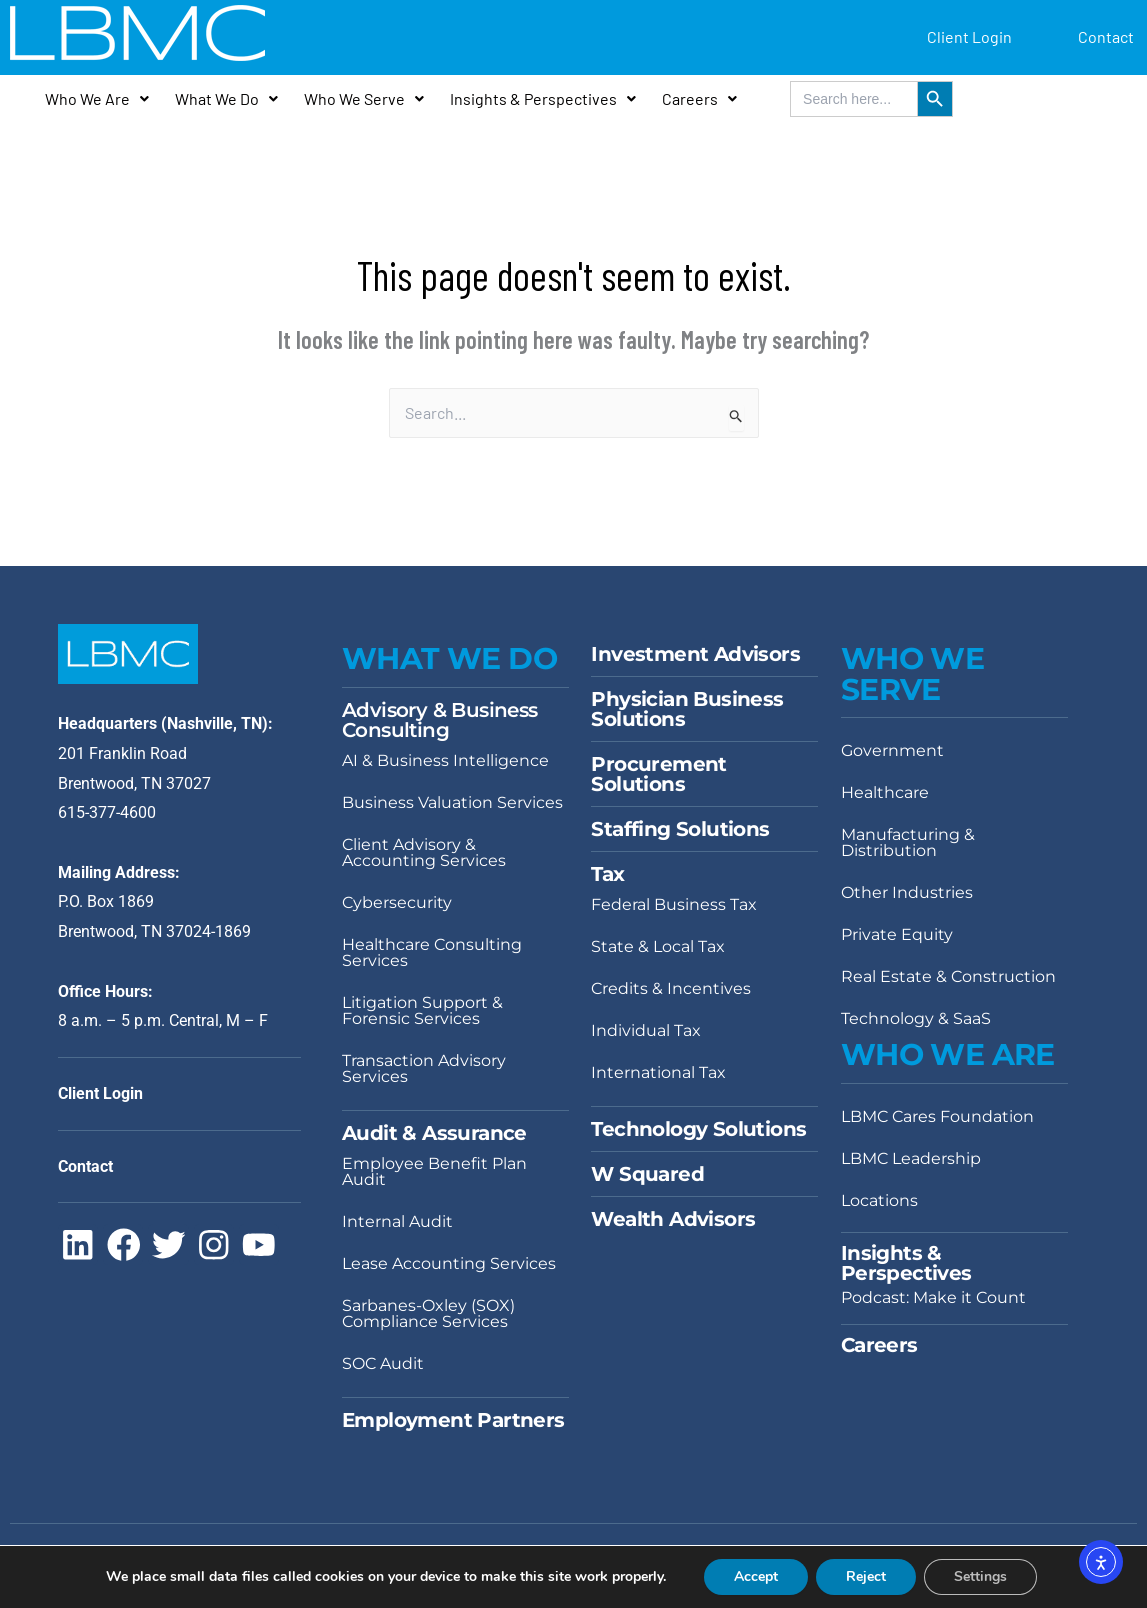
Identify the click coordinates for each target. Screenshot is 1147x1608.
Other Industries (907, 892)
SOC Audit (383, 1363)
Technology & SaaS (916, 1018)
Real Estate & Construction (948, 976)
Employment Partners (453, 1420)
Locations (879, 1200)
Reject (866, 1576)
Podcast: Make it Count (933, 1297)
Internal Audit (397, 1221)
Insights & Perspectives (543, 98)
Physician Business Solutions (687, 709)
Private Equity (897, 934)
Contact (1106, 36)
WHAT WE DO (449, 658)
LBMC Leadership (911, 1158)
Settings (980, 1576)
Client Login (969, 36)
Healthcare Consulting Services (432, 952)
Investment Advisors (695, 654)
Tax (607, 874)
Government (892, 750)
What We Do (226, 98)
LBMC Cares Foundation (937, 1116)
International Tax (658, 1072)
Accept (756, 1576)
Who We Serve (364, 98)
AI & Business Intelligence (445, 760)
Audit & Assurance (434, 1133)
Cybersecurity (397, 902)
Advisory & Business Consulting (440, 720)
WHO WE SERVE (912, 673)
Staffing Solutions (680, 829)
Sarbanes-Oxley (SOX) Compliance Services (428, 1313)
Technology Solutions (698, 1129)
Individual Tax (646, 1030)
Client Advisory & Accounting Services (424, 852)
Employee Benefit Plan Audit (434, 1171)
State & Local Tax (658, 946)
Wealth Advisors (673, 1219)
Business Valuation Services (452, 802)
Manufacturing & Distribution (908, 842)
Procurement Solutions (658, 774)
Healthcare (885, 792)
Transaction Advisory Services (424, 1068)
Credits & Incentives (671, 988)
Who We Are (97, 98)
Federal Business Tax (674, 904)
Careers (699, 98)
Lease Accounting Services (449, 1263)
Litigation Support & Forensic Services (422, 1010)
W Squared (647, 1174)
